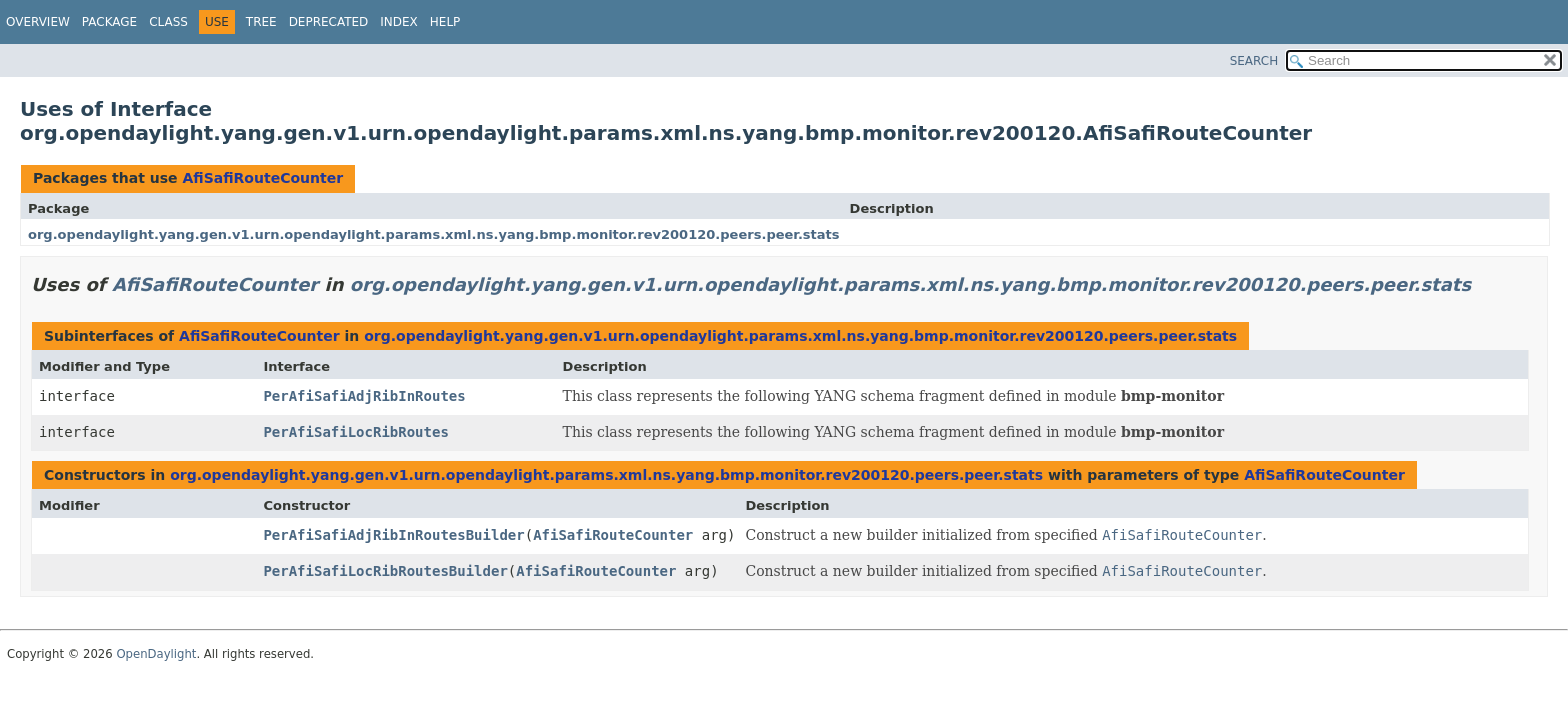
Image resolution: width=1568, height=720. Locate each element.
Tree (261, 22)
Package (109, 22)
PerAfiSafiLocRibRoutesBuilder (385, 571)
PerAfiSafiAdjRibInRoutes (364, 396)
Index (399, 22)
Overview (38, 22)
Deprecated (329, 22)
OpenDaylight (156, 654)
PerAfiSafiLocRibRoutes (355, 432)
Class (168, 22)
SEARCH (1254, 61)
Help (445, 22)
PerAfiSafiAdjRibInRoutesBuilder (393, 535)
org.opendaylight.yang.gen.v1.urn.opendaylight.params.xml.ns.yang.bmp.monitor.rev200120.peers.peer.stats (434, 234)
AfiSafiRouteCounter (262, 178)
